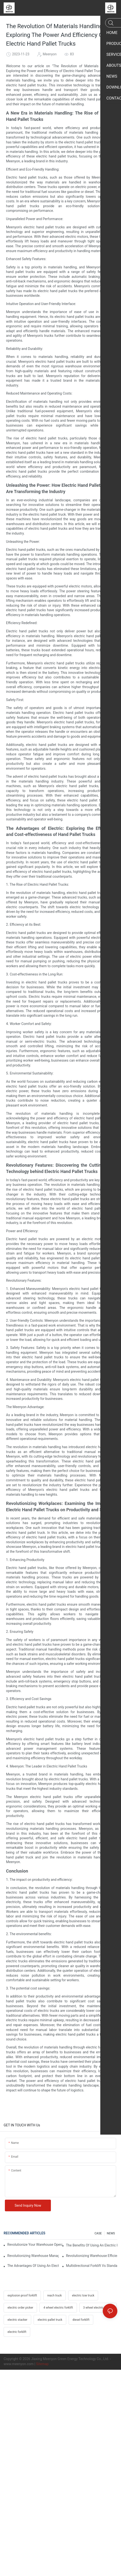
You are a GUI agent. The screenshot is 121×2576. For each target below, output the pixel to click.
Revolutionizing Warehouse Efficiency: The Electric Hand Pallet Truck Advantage (91, 2256)
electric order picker (20, 2307)
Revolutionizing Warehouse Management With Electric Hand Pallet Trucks (33, 2256)
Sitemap (42, 2364)
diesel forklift (81, 2319)
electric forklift (17, 2332)
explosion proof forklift (22, 2295)
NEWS (111, 2233)
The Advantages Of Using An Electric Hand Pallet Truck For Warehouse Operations (33, 2266)
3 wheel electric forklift (98, 2307)
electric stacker (17, 2319)
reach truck (54, 2295)
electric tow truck (83, 2295)
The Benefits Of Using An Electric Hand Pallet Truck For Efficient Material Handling (91, 2245)
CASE (98, 2233)
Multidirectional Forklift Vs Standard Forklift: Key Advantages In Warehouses (91, 2266)
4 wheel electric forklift (58, 2307)
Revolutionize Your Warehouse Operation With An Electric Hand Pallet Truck (34, 2244)
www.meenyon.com (19, 2364)
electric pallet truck (49, 2319)
